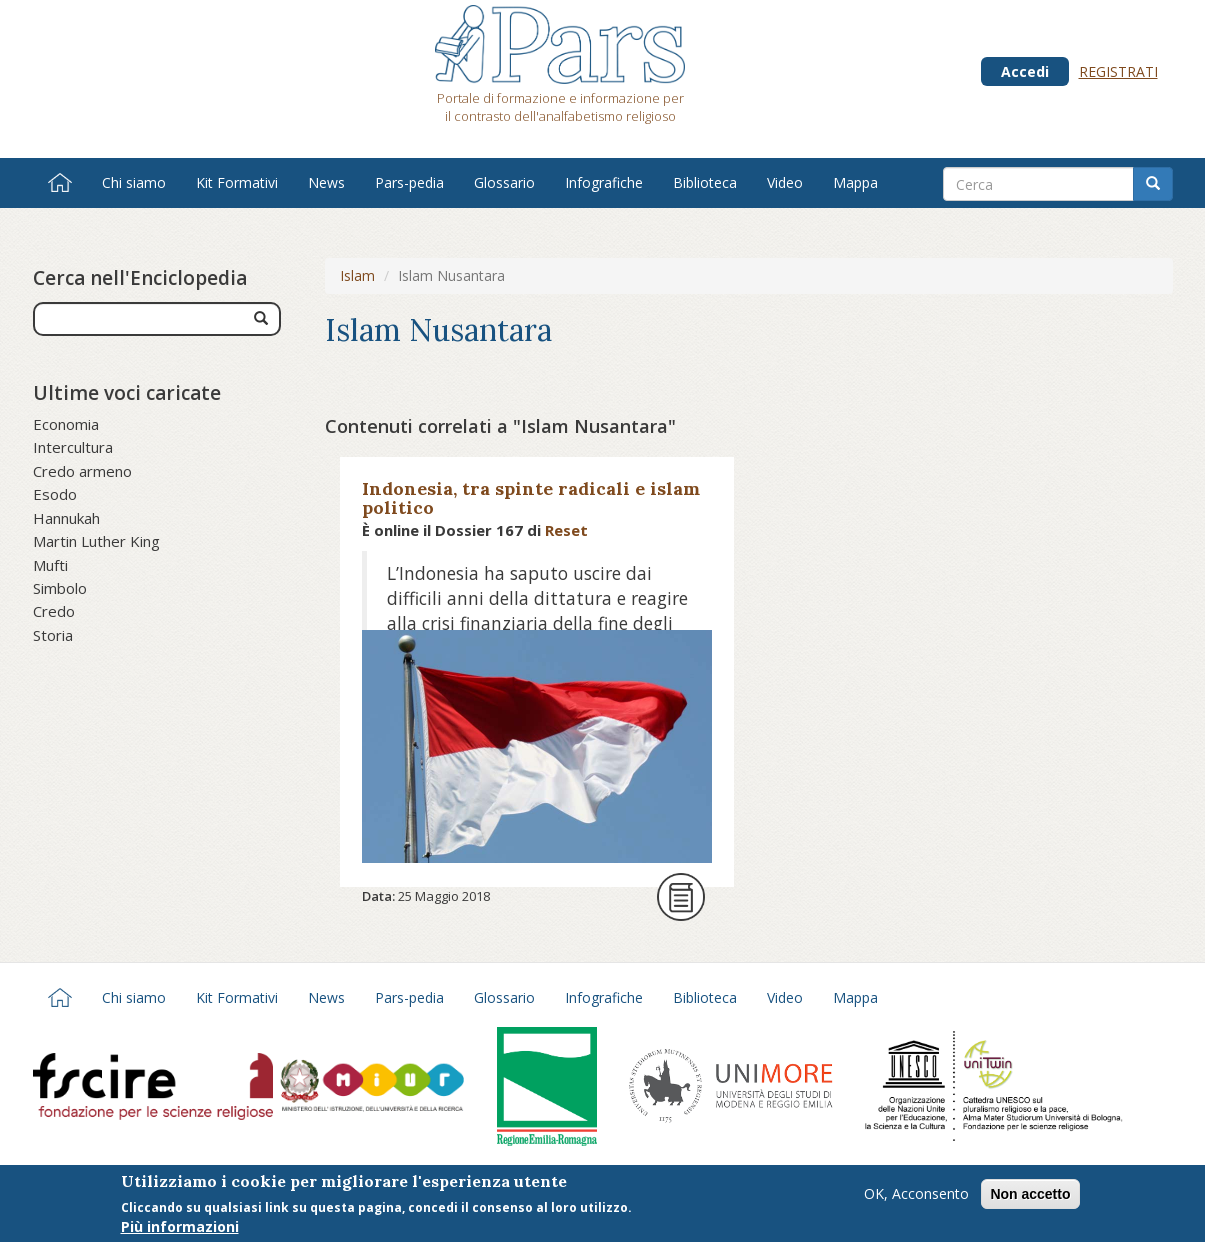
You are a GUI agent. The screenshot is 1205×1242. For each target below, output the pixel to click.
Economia (66, 424)
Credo (54, 611)
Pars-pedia (409, 182)
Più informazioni (180, 1228)
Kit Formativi (237, 182)
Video (785, 182)
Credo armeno (82, 471)
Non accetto (1030, 1196)
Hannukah (66, 518)
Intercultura (73, 447)
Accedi (1025, 71)
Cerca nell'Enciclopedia (140, 278)
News (326, 182)
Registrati (1118, 71)
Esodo (55, 494)
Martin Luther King (96, 541)
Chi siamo (134, 182)
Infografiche (604, 182)
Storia (53, 635)
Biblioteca (705, 182)
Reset (566, 530)
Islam (357, 275)
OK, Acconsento (916, 1195)
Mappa (855, 182)
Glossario (504, 182)
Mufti (50, 565)
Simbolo (60, 588)
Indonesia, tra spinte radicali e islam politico (531, 498)
